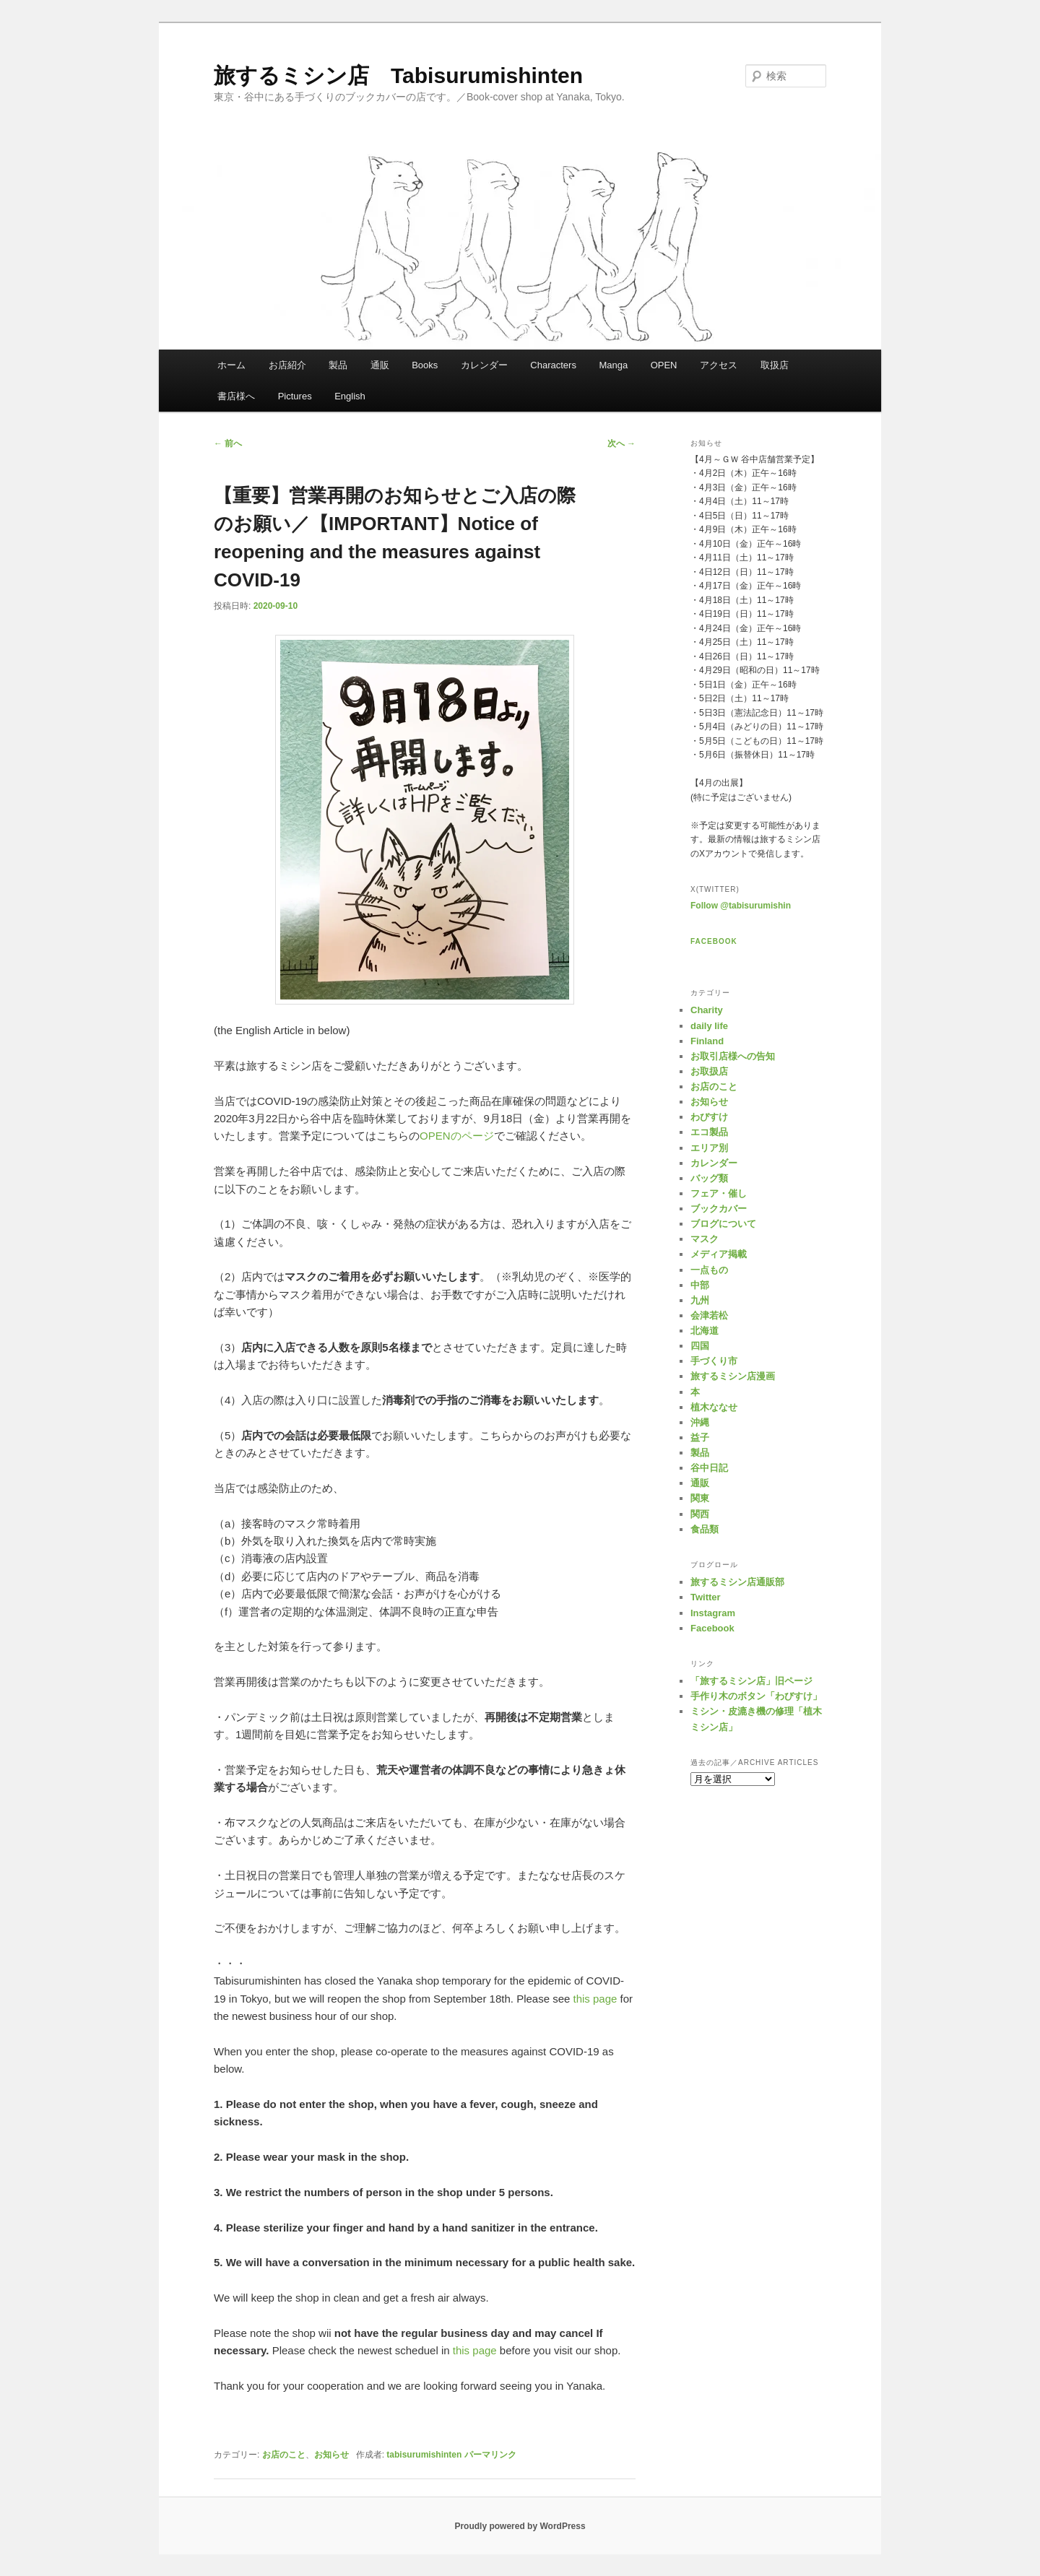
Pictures (295, 396)
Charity (706, 1010)
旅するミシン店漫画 (732, 1376)
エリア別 (709, 1147)
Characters (553, 365)
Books (425, 365)
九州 (699, 1300)
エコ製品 (709, 1132)
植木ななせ (713, 1407)
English (349, 396)
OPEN (664, 365)
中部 (699, 1285)
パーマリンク (490, 2455)
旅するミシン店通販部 (737, 1582)
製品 (338, 365)
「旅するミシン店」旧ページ (751, 1680)
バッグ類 (709, 1178)
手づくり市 (713, 1361)
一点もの (709, 1270)
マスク (704, 1238)
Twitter (705, 1597)
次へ (621, 443)
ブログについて (723, 1223)
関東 (699, 1498)
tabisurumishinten (424, 2455)
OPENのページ (457, 1135)
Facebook (713, 941)
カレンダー (484, 365)
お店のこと (284, 2455)
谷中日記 (709, 1467)
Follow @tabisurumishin (740, 906)
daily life (709, 1025)
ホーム (231, 365)
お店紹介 (287, 365)
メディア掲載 (718, 1254)
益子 (699, 1437)
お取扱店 (709, 1071)
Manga (613, 365)
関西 (699, 1514)
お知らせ (331, 2455)
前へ (228, 443)
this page (595, 1998)
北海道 (704, 1330)
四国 (699, 1345)
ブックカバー (718, 1208)
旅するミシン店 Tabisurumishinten (398, 75)
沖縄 (699, 1422)
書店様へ (236, 396)
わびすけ (709, 1116)
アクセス (718, 365)
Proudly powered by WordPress (519, 2526)
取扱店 (774, 365)
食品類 (704, 1529)
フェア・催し (718, 1193)
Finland (707, 1041)
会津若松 (709, 1315)
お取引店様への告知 (732, 1056)
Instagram (712, 1613)
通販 (379, 365)
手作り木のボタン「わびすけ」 (756, 1696)
